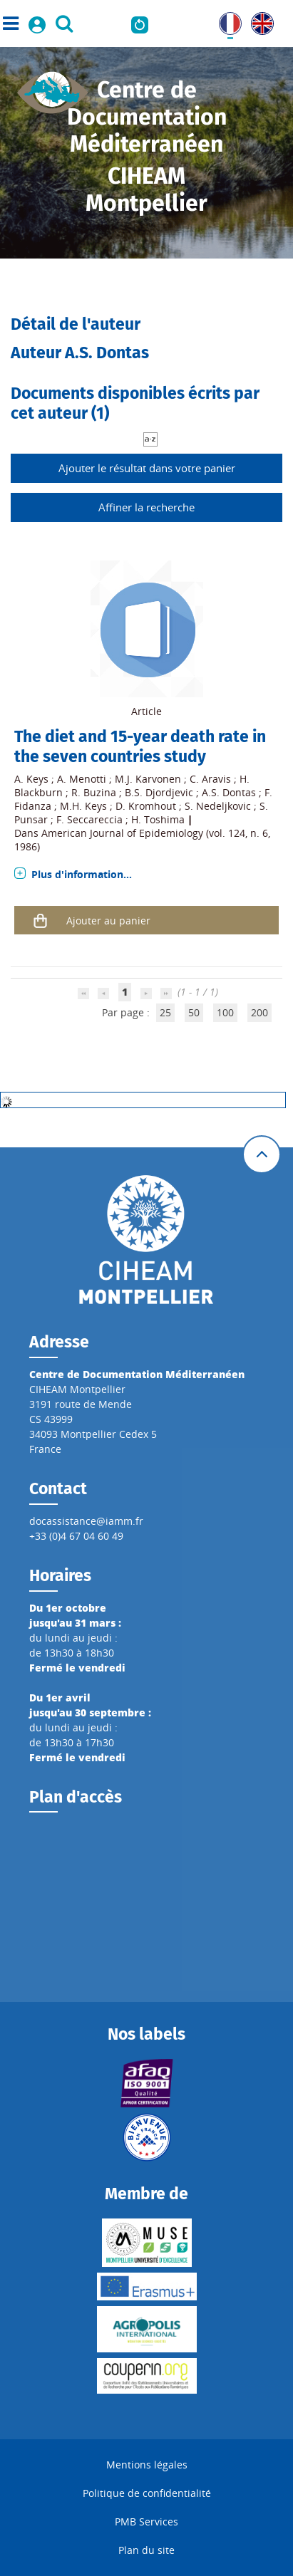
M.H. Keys (83, 806)
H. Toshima (158, 819)
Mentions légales (146, 2464)
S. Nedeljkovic (218, 806)
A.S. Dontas (229, 792)
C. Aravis (210, 779)
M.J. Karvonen (148, 779)
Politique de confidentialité (147, 2493)
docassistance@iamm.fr (86, 1521)
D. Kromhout (145, 806)
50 (194, 1012)
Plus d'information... (81, 874)
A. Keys (31, 779)
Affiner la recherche (146, 507)
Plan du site (146, 2550)
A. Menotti (81, 779)
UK (257, 19)
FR (224, 19)
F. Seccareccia (89, 819)
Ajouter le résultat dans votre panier (146, 468)
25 (165, 1012)
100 (225, 1012)
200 (259, 1012)
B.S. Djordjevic (159, 792)
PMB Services (146, 2521)
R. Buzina (93, 792)
